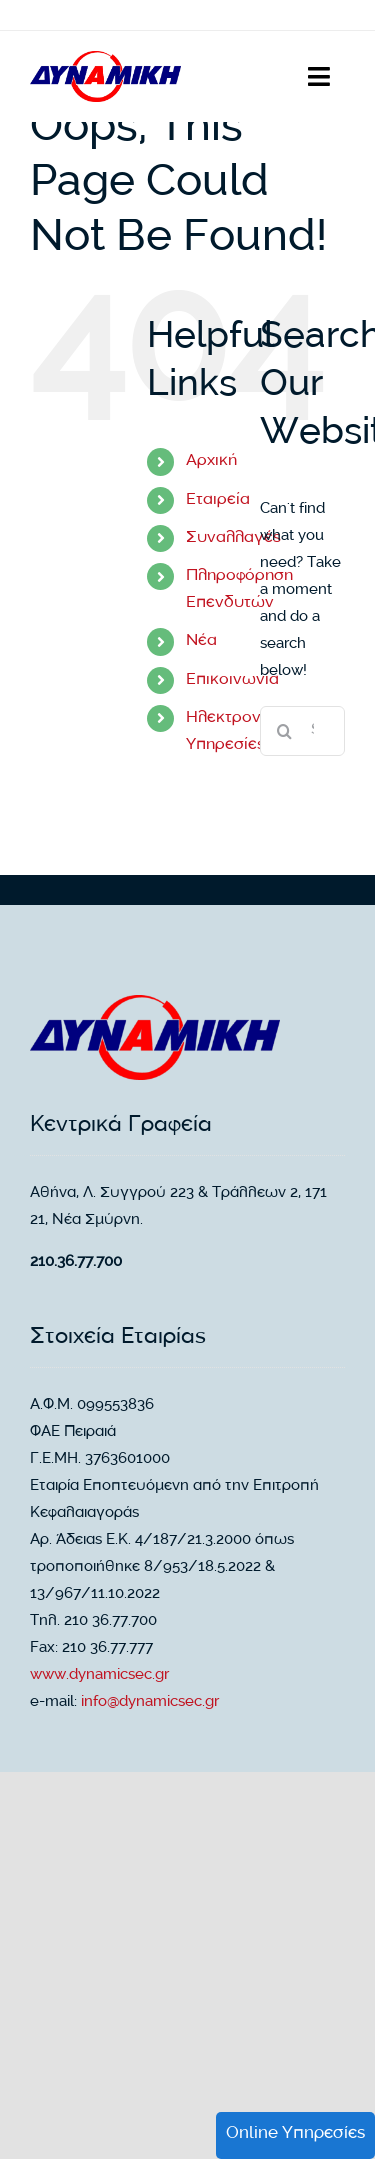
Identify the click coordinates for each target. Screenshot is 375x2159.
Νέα (201, 641)
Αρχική (211, 461)
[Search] (285, 731)
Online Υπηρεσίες (295, 2134)
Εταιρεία (218, 500)
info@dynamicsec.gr (150, 1703)
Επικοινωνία (232, 680)
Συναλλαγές (233, 538)
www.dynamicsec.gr (99, 1676)
